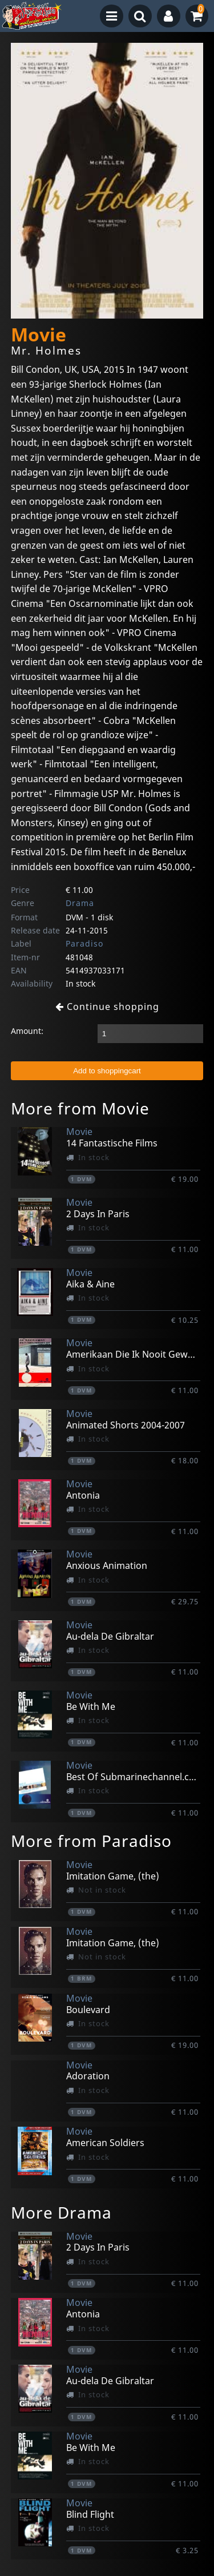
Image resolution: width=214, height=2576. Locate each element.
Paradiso (84, 943)
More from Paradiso (91, 1841)
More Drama (61, 2212)
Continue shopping (107, 1006)
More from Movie (80, 1108)
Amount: (27, 1030)
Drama (80, 902)
